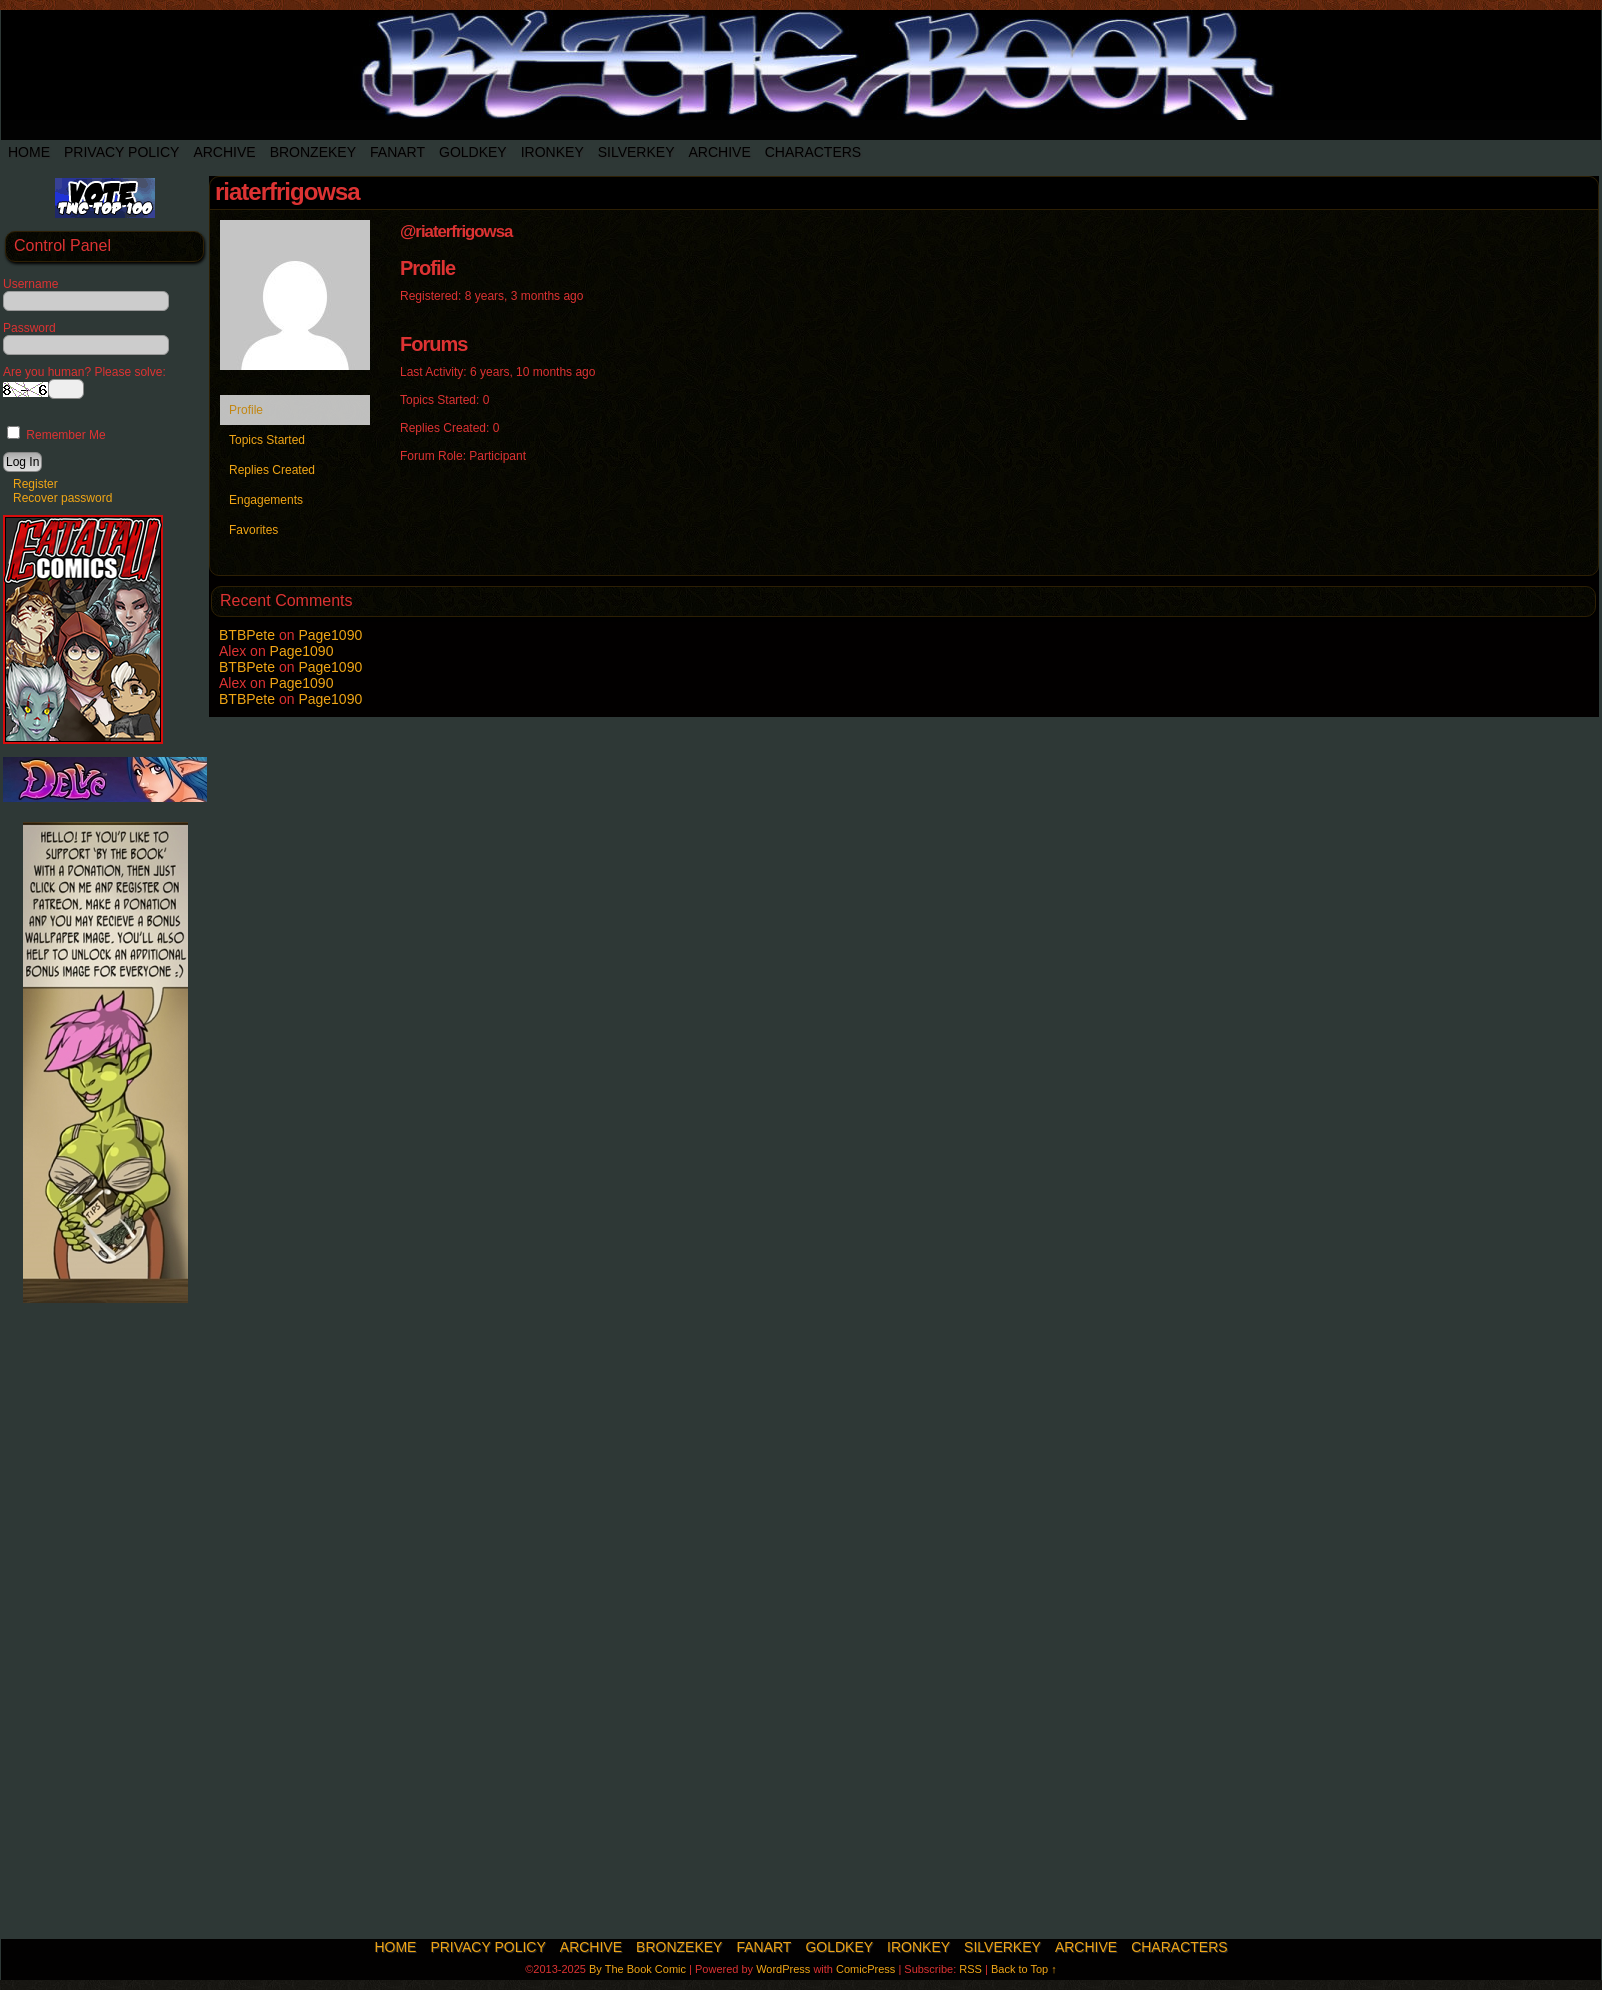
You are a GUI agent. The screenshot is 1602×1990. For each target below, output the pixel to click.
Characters (813, 152)
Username (30, 284)
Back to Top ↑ (1024, 1969)
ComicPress (865, 1969)
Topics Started (267, 440)
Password (29, 328)
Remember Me (56, 435)
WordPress (783, 1969)
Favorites (253, 530)
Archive (224, 152)
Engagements (266, 500)
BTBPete (247, 635)
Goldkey (473, 152)
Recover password (62, 498)
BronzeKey (313, 152)
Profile (246, 410)
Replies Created (272, 470)
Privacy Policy (121, 152)
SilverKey (636, 152)
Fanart (397, 152)
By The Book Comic (637, 1969)
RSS (970, 1969)
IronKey (552, 152)
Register (35, 484)
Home (29, 152)
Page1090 (330, 635)
